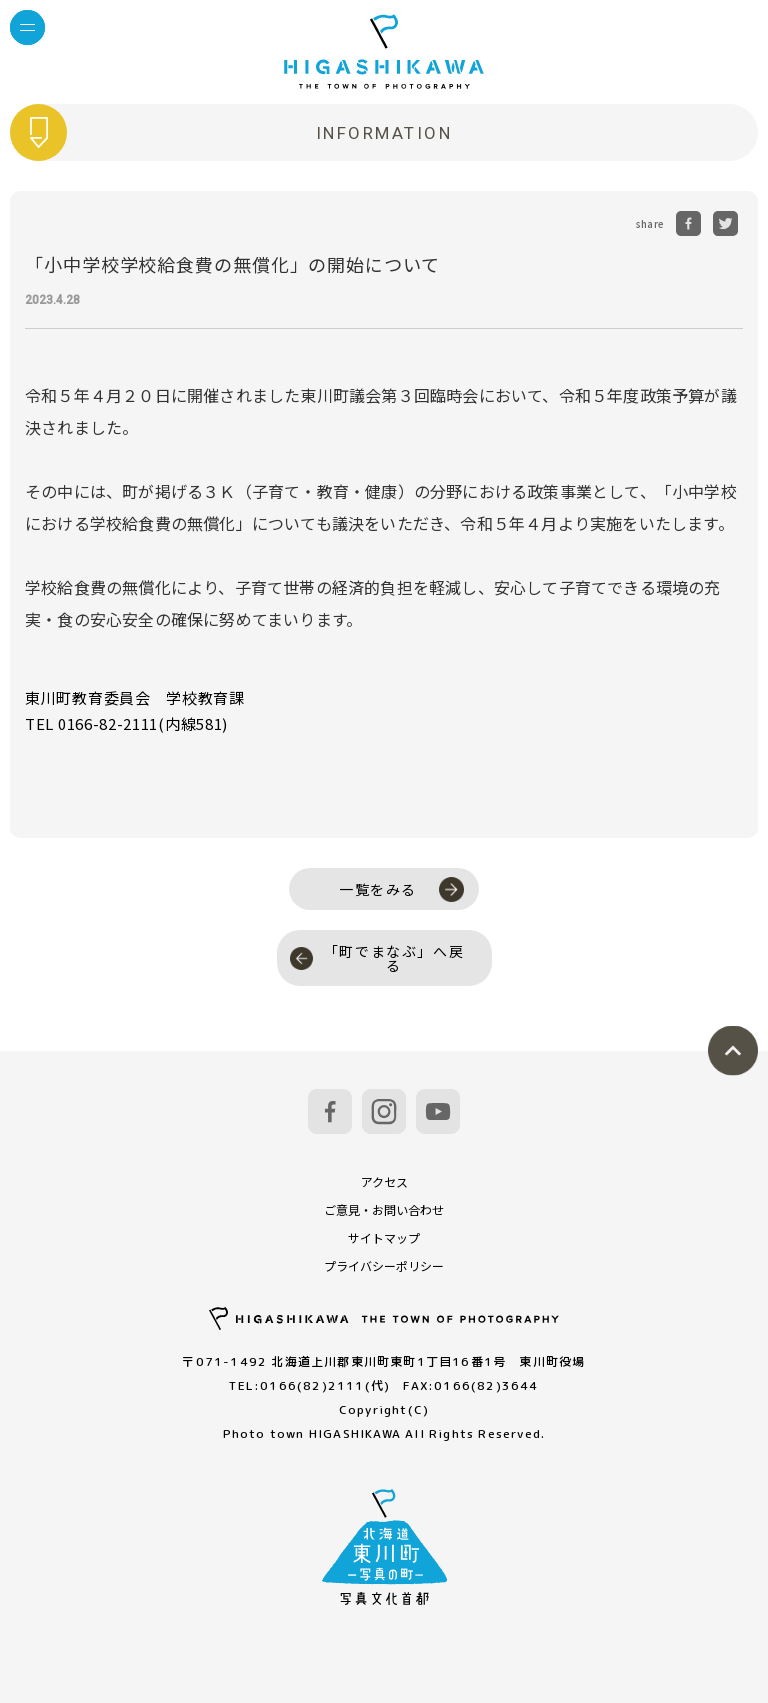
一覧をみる (401, 889)
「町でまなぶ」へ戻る (377, 958)
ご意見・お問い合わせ (384, 1209)
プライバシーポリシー (384, 1265)
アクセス (384, 1181)
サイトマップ (384, 1237)
